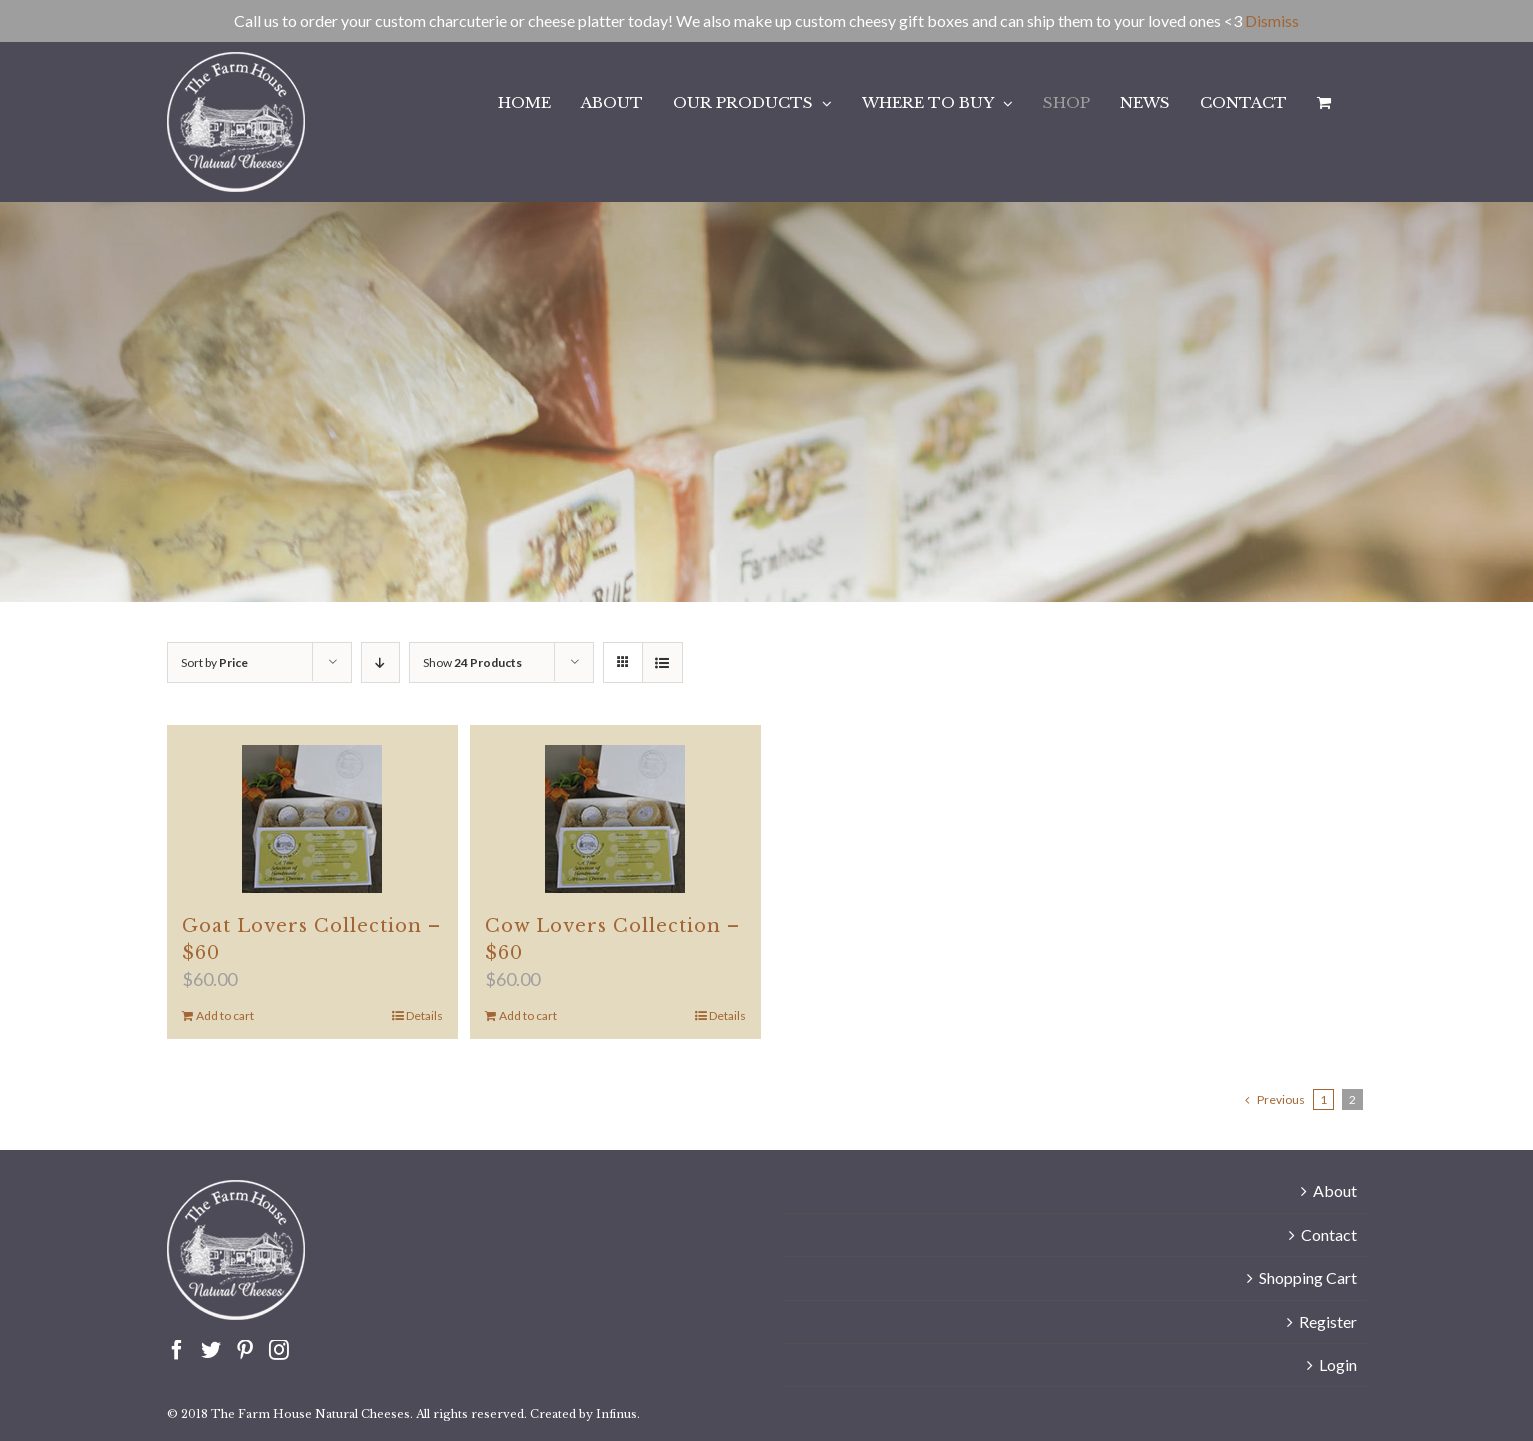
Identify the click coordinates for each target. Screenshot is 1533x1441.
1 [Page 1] (1323, 1099)
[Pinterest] (245, 1350)
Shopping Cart (1308, 1277)
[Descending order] (380, 662)
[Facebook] (177, 1350)
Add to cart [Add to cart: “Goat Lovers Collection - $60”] (225, 1015)
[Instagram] (279, 1350)
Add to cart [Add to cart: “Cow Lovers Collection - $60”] (528, 1015)
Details (424, 1015)
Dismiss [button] (1272, 20)
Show (472, 662)
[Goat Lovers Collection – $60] (312, 819)
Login (1338, 1364)
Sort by (214, 662)
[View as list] (662, 662)
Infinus (616, 1414)
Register (1328, 1321)
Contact (1329, 1234)
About (1335, 1190)
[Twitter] (211, 1350)
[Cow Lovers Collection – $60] (615, 819)
